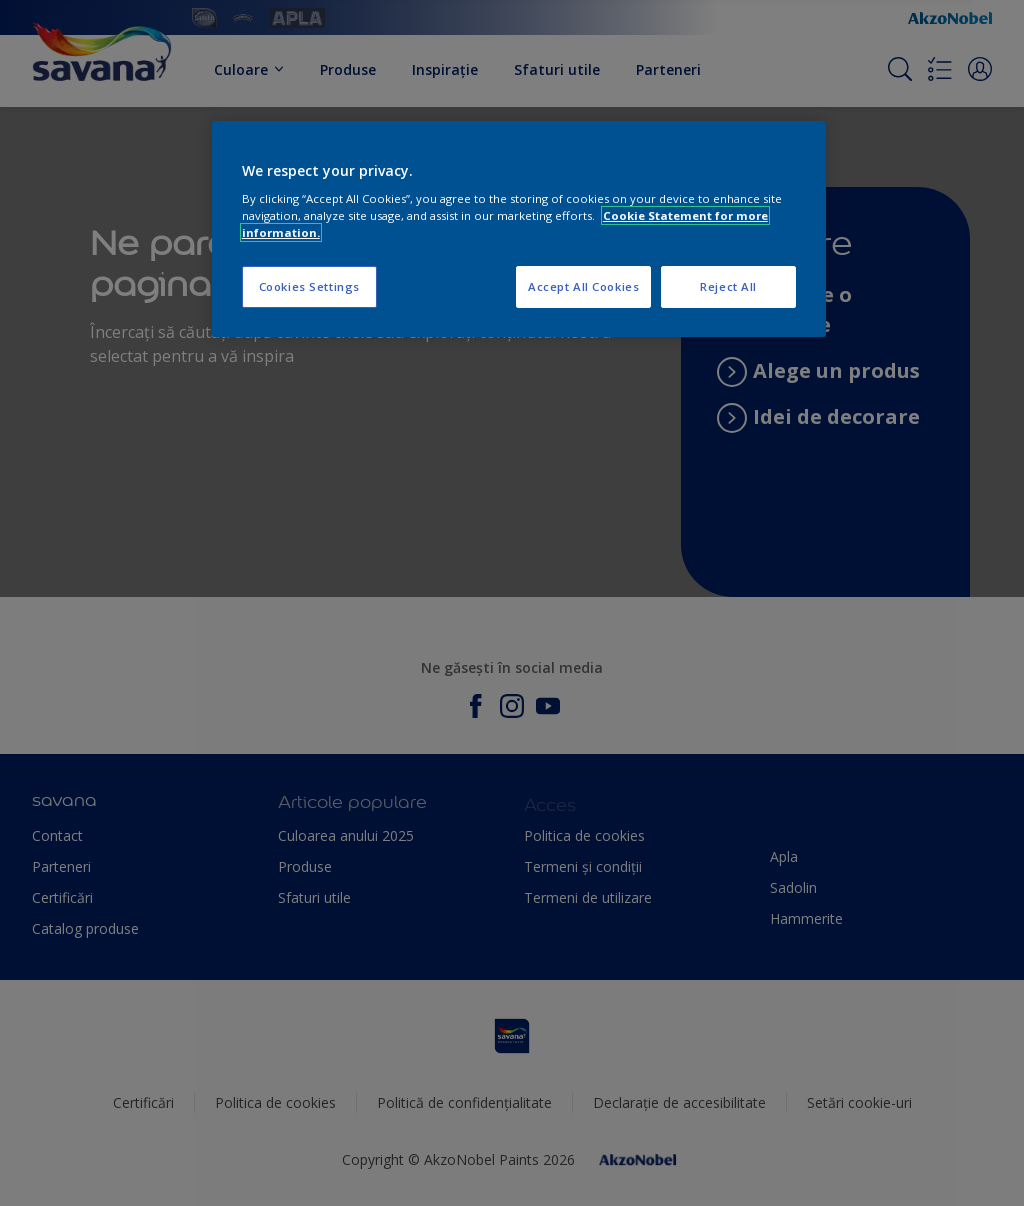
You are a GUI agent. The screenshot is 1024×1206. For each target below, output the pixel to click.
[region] (519, 229)
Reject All (728, 286)
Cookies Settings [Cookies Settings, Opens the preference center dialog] (309, 286)
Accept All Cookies (583, 286)
